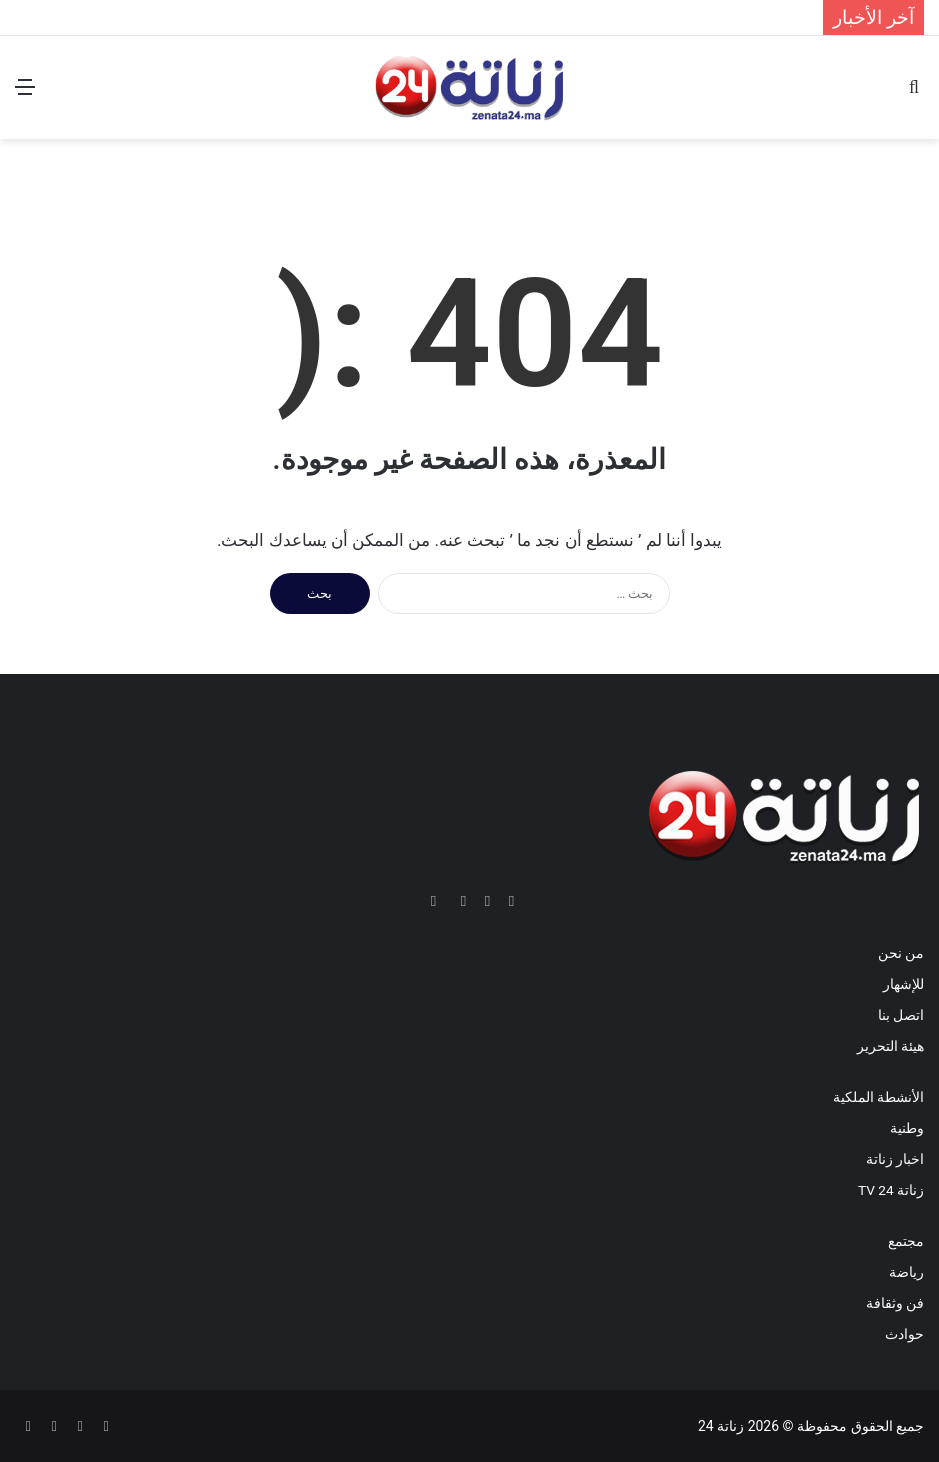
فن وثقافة (895, 1303)
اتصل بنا (901, 1015)
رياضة (906, 1272)
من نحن (901, 953)
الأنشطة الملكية (878, 1097)
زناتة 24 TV (891, 1190)
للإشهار (903, 984)
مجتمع (906, 1241)
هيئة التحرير (890, 1046)
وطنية (907, 1128)
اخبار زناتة (895, 1159)
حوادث (904, 1334)
